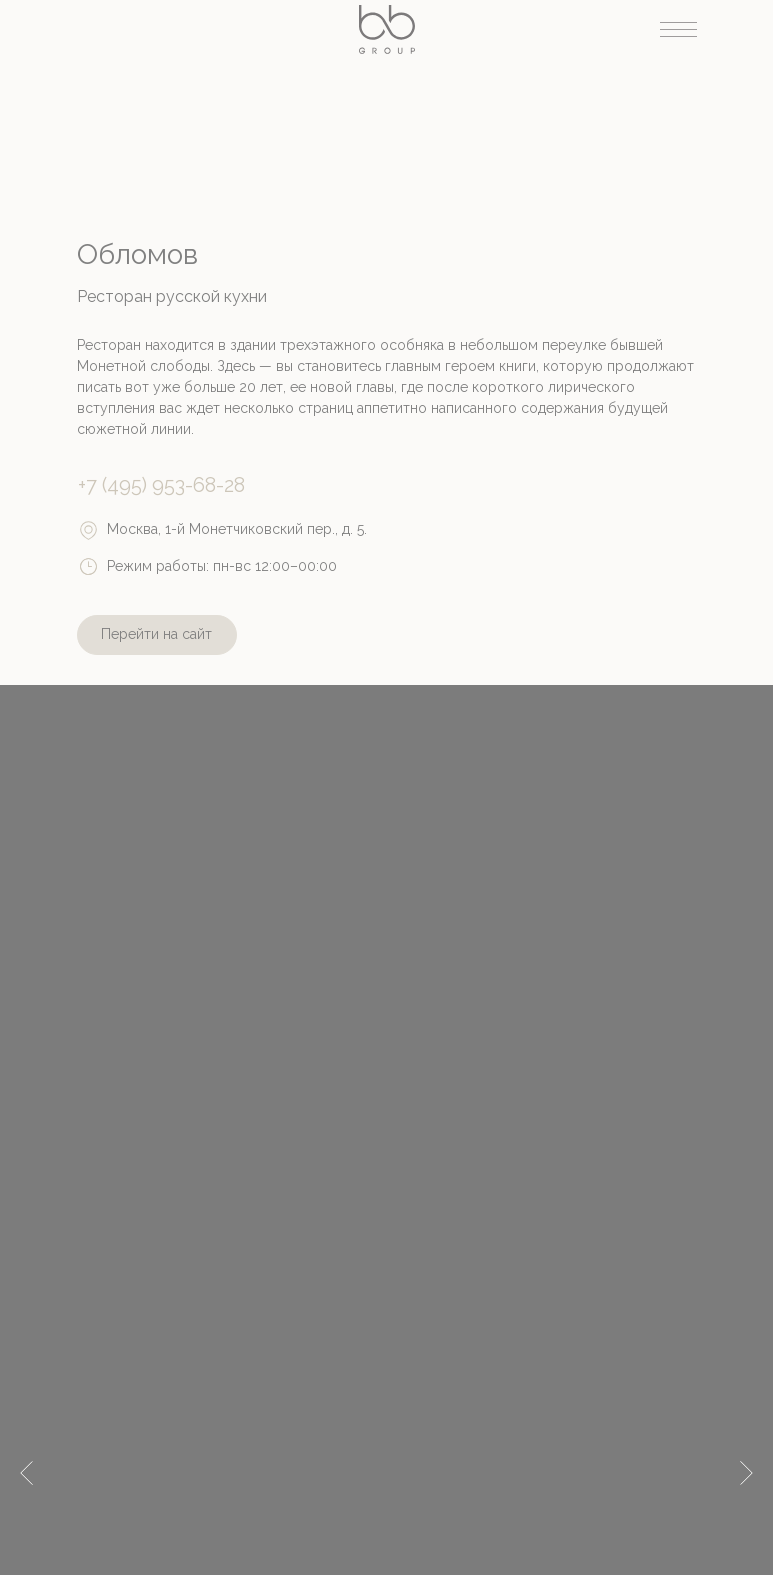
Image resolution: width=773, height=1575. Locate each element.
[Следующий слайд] (746, 1404)
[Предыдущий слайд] (26, 1404)
